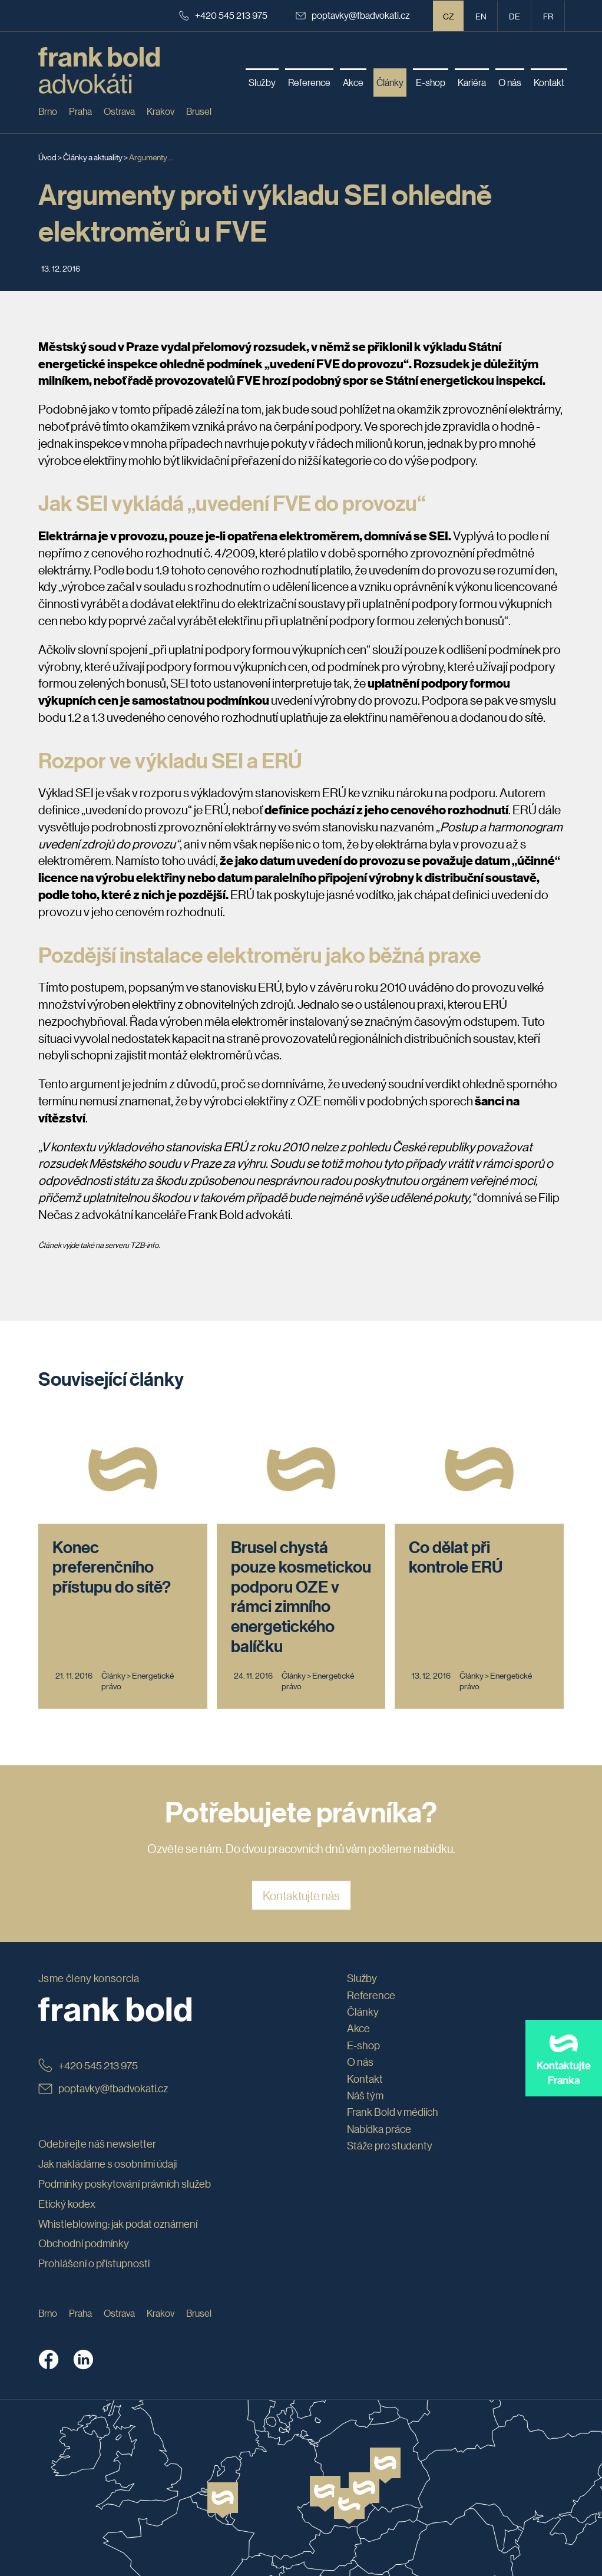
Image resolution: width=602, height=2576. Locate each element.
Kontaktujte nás (301, 1895)
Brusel (198, 111)
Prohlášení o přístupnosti (94, 2263)
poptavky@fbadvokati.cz (353, 15)
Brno (47, 111)
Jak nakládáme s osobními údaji (107, 2163)
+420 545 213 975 (223, 15)
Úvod (47, 156)
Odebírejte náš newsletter (97, 2143)
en (481, 16)
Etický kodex (66, 2203)
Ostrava (119, 111)
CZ (448, 16)
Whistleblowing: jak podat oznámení (117, 2223)
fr (548, 16)
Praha (80, 111)
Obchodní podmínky (83, 2243)
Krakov (160, 111)
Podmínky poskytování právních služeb (124, 2183)
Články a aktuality (93, 156)
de (514, 16)
